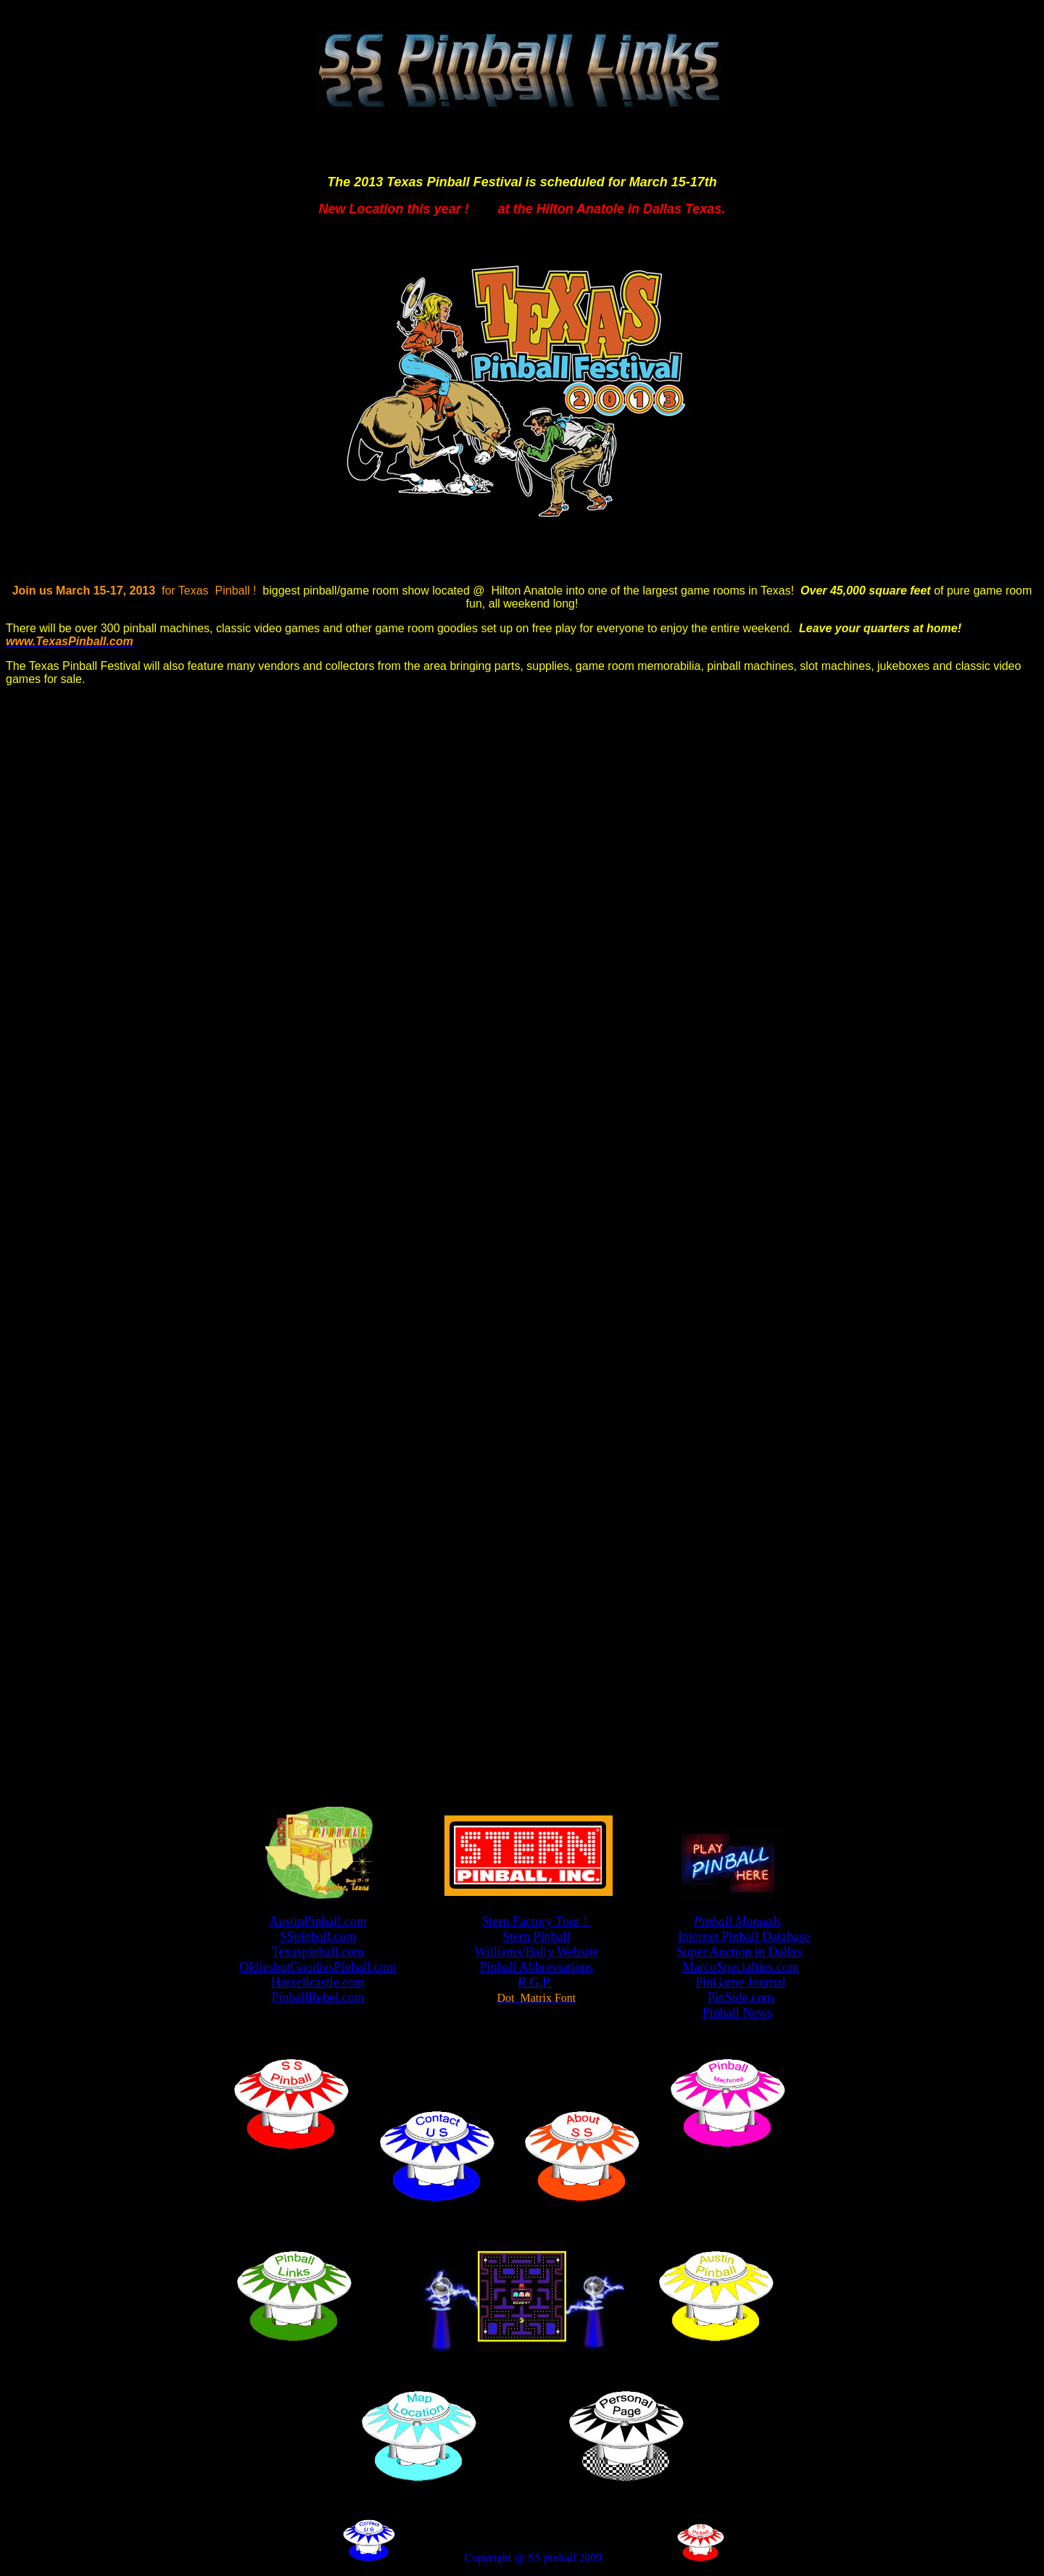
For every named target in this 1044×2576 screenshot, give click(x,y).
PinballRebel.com (317, 1997)
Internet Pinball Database (744, 1936)
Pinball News (738, 2012)
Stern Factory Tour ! (536, 1921)
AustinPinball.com (318, 1921)
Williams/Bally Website (536, 1952)
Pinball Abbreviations (537, 1967)
